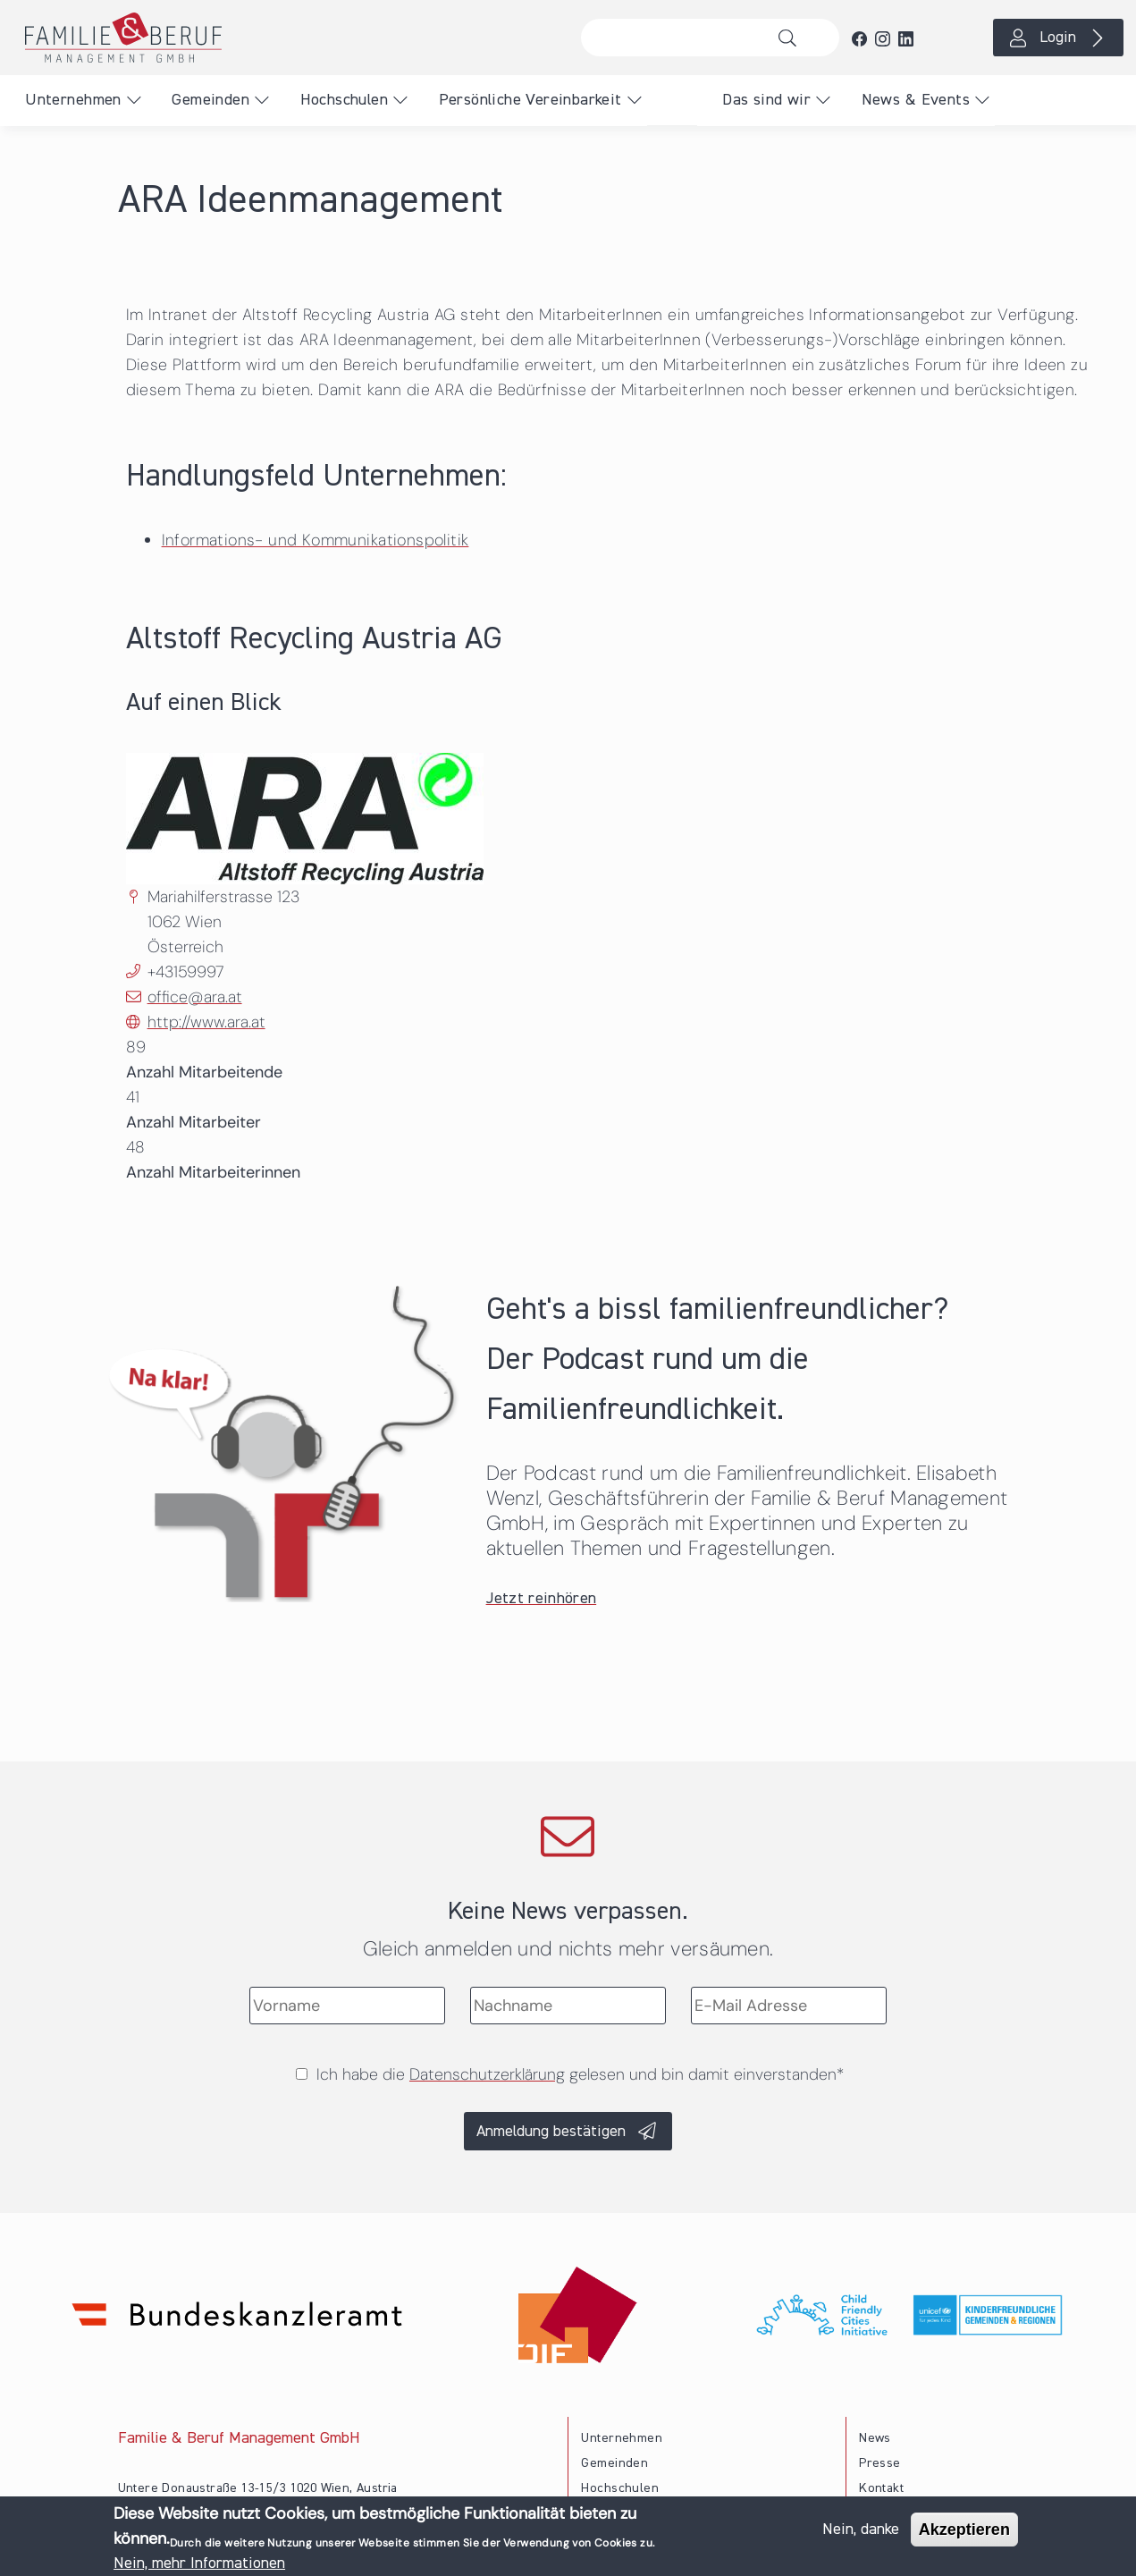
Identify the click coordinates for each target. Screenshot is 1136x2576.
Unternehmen (73, 100)
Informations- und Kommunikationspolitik (315, 540)
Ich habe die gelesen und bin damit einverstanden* (580, 2074)
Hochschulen (344, 100)
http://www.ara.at (206, 1022)
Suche (791, 37)
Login (1057, 38)
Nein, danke (860, 2530)
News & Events (916, 100)
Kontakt (881, 2488)
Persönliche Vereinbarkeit (530, 100)
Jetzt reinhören (541, 1599)
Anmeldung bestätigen (551, 2132)
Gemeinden (210, 100)
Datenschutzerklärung (487, 2074)
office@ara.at (194, 997)
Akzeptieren (964, 2530)
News (875, 2438)
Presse (879, 2463)
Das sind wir (766, 100)
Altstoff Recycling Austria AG (314, 639)
